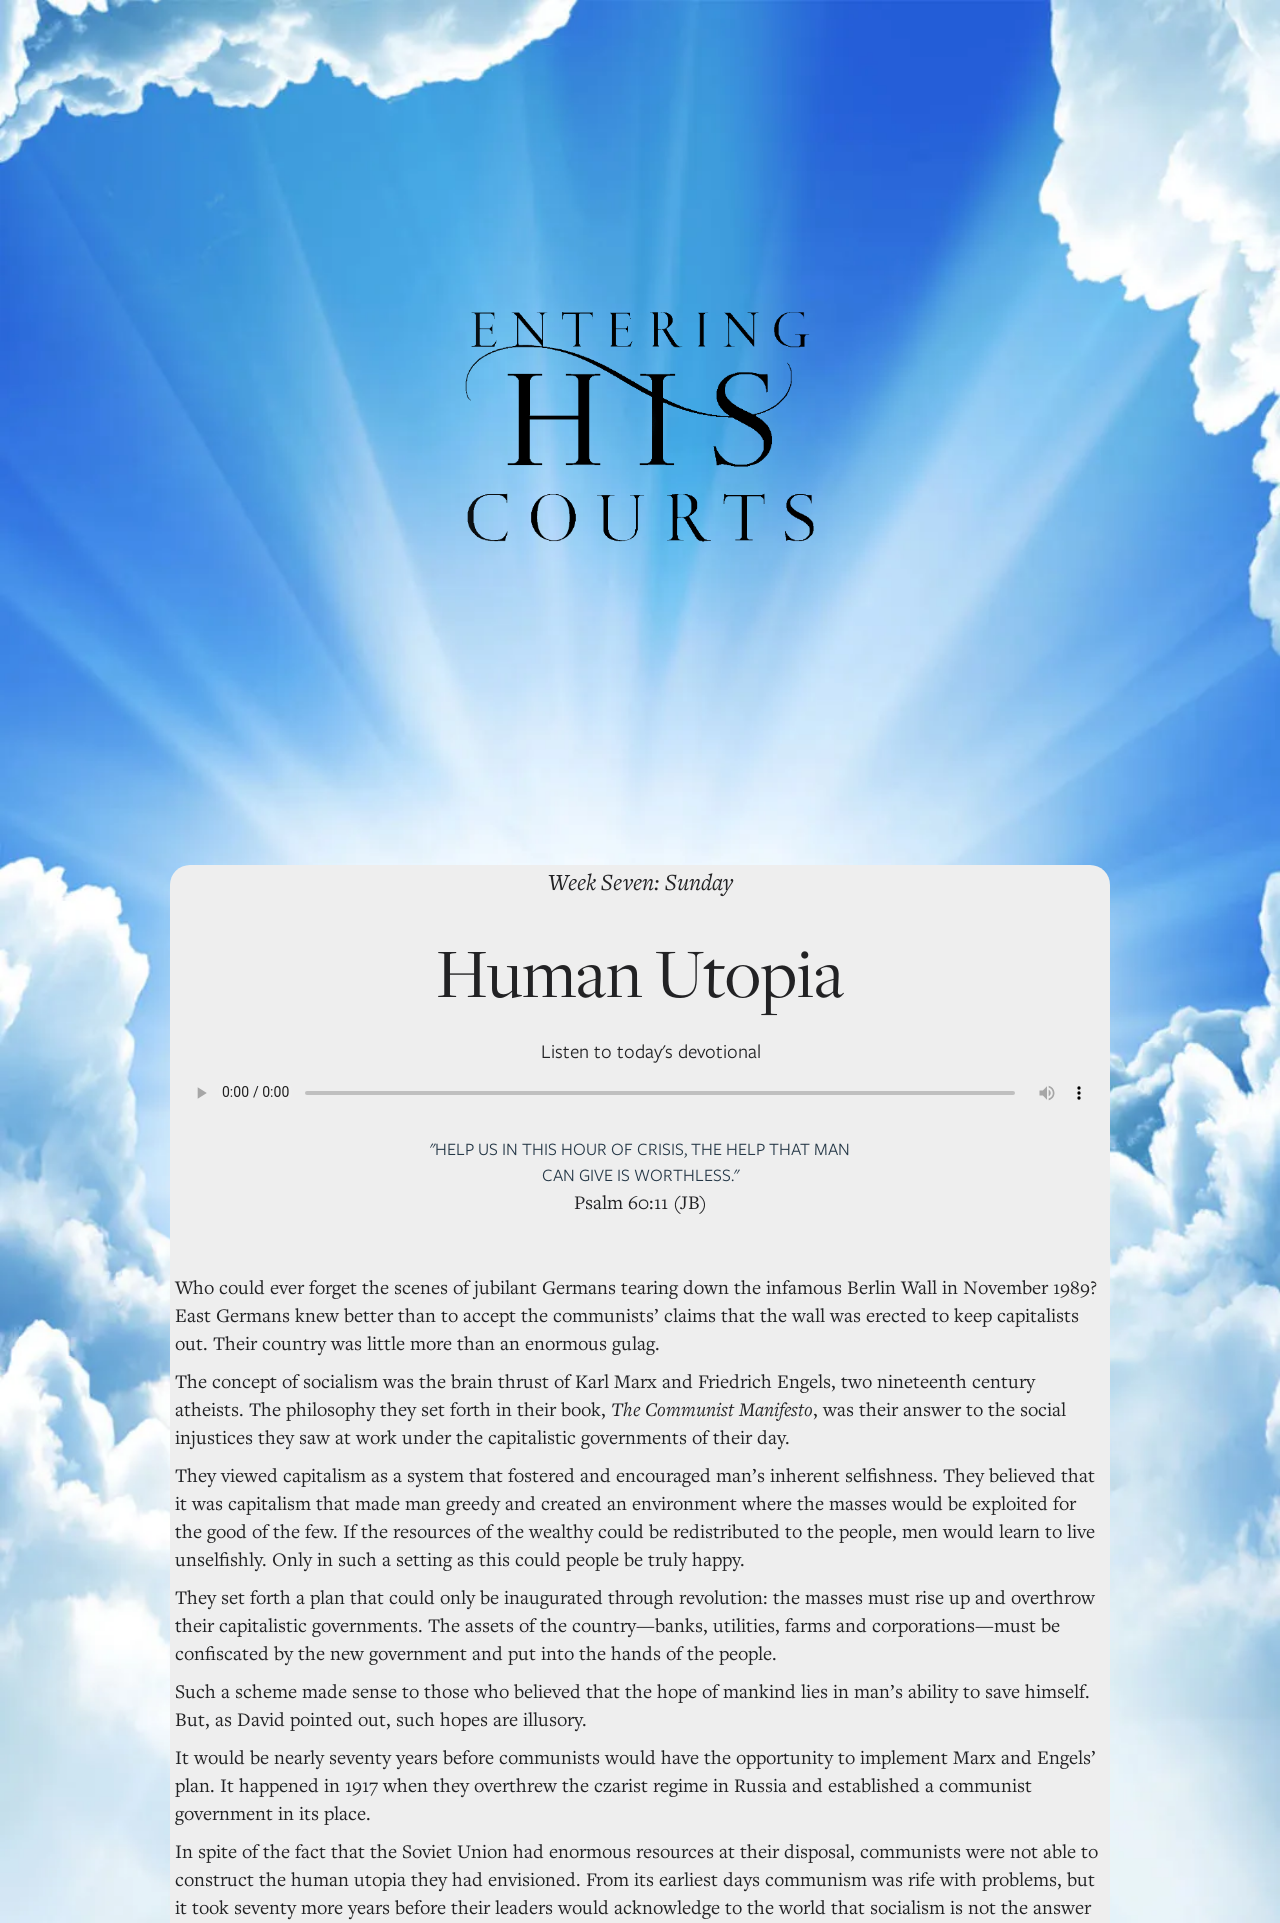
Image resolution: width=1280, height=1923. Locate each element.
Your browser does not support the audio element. (640, 1093)
